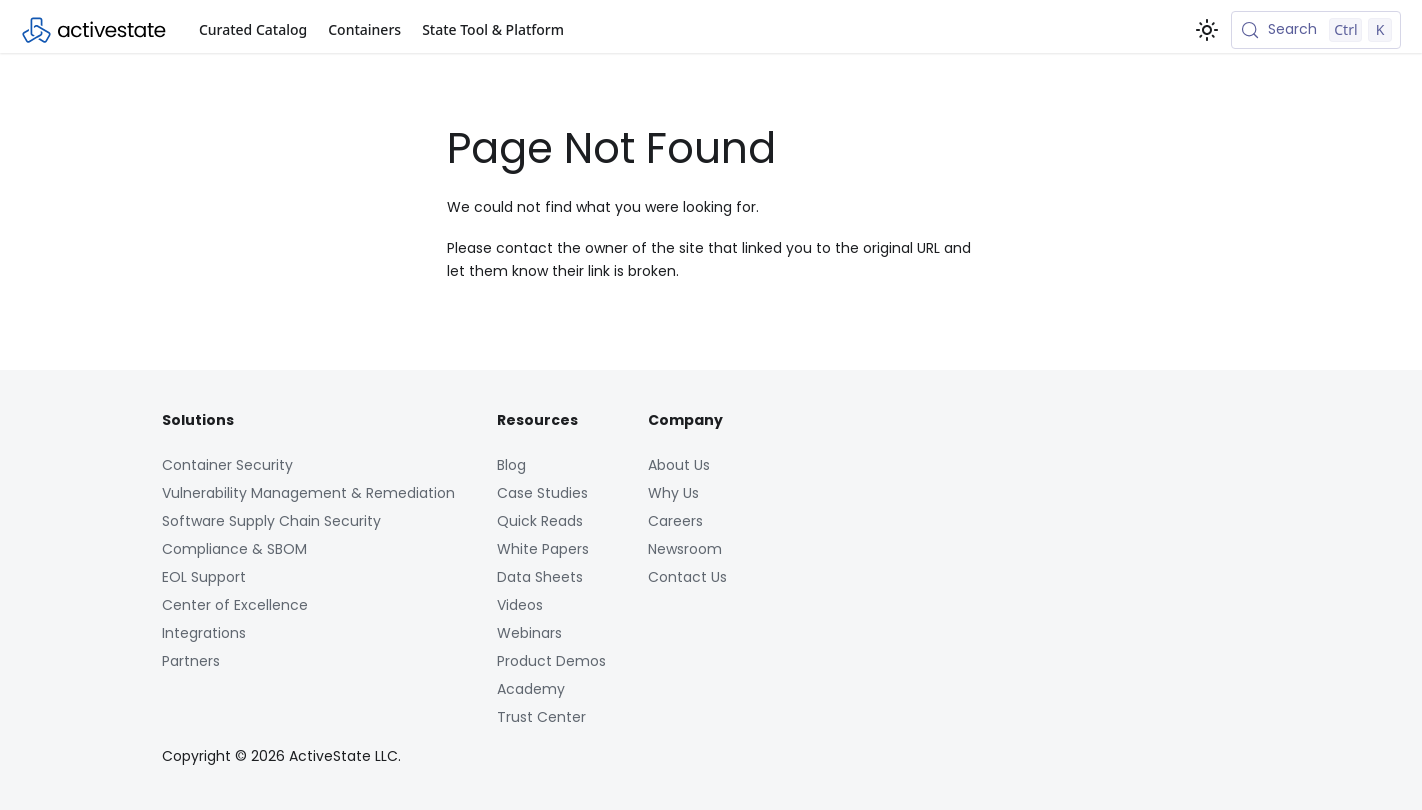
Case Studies (542, 493)
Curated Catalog (253, 29)
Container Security (227, 465)
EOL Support (204, 577)
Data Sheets (540, 577)
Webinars (529, 633)
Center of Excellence (235, 605)
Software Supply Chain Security (271, 521)
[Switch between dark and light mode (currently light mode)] (1207, 30)
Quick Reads (540, 521)
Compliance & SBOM (234, 549)
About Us (679, 465)
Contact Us (687, 577)
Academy (531, 689)
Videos (520, 605)
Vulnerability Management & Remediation (308, 493)
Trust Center (541, 717)
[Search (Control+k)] (1316, 30)
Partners (191, 661)
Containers (364, 29)
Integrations (204, 633)
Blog (511, 465)
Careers (675, 521)
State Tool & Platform (493, 29)
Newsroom (685, 549)
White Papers (543, 549)
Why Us (673, 493)
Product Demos (551, 661)
